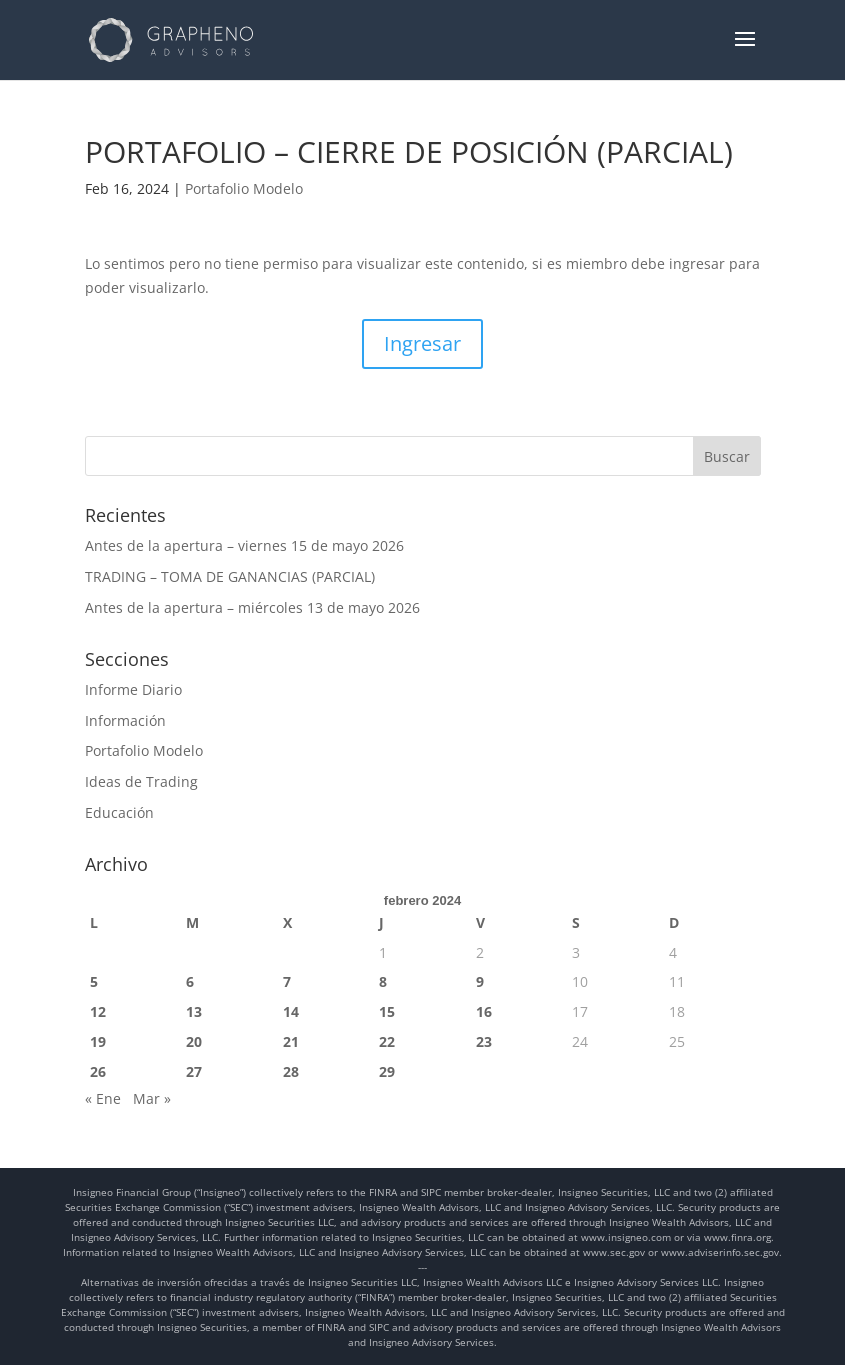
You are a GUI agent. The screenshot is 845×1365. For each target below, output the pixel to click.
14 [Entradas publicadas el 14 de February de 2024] (291, 1011)
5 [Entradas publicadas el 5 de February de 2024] (94, 981)
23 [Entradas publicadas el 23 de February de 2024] (484, 1041)
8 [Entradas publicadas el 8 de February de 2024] (383, 981)
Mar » (152, 1098)
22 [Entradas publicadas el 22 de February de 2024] (387, 1041)
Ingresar (422, 343)
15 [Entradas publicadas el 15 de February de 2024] (387, 1011)
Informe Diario (133, 689)
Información (125, 720)
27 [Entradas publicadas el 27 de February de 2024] (194, 1071)
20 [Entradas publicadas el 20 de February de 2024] (194, 1041)
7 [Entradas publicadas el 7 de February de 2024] (287, 981)
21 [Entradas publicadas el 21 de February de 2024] (291, 1041)
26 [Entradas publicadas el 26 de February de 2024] (98, 1071)
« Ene (103, 1098)
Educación (119, 812)
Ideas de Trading (141, 781)
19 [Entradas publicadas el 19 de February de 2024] (98, 1041)
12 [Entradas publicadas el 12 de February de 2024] (98, 1011)
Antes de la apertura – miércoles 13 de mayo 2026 (252, 607)
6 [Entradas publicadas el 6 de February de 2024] (190, 981)
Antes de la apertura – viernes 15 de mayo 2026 (244, 545)
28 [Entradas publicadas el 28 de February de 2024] (291, 1071)
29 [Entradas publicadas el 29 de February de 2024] (387, 1071)
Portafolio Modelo (244, 188)
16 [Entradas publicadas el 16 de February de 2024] (484, 1011)
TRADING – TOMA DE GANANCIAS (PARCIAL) (230, 576)
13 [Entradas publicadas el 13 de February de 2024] (194, 1011)
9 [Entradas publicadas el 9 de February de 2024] (480, 981)
